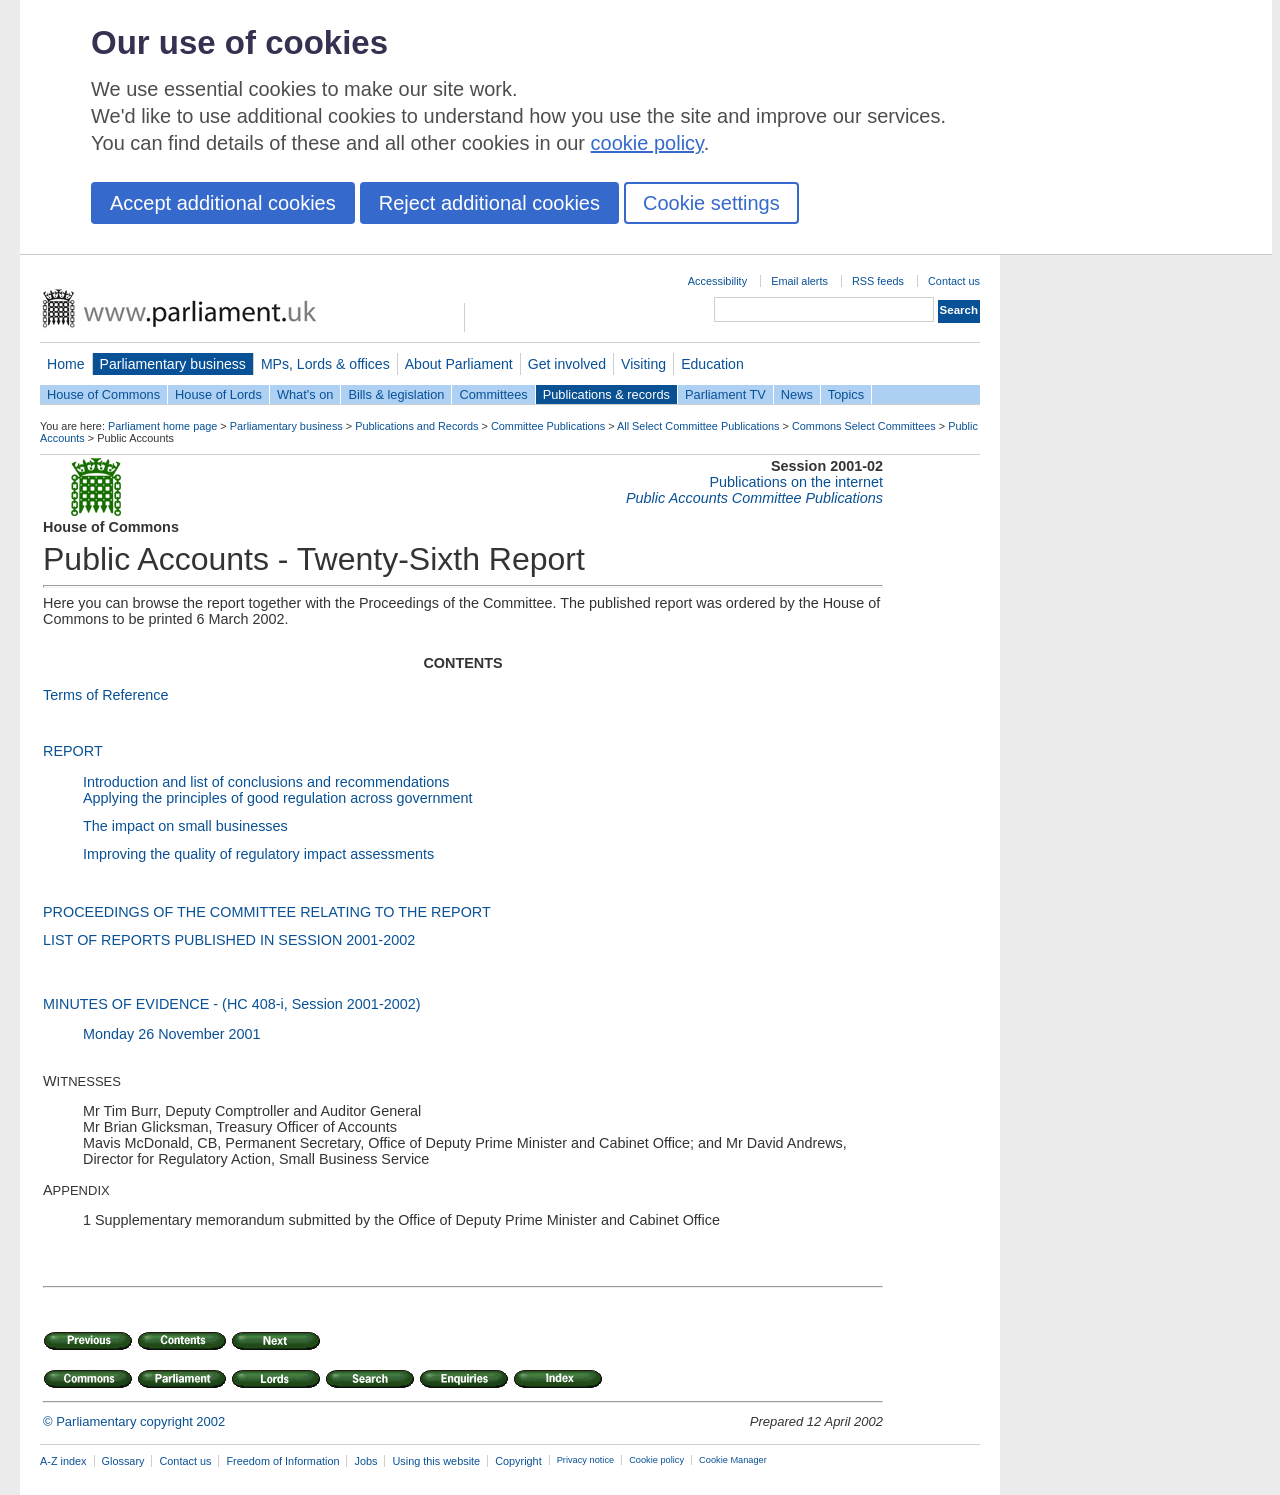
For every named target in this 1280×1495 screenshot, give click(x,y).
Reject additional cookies (489, 203)
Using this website (436, 1461)
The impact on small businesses (185, 826)
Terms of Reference (106, 695)
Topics (846, 394)
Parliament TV (725, 394)
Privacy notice (585, 1460)
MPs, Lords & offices (325, 364)
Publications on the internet (796, 482)
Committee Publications (548, 426)
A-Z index (63, 1461)
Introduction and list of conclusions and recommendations (266, 782)
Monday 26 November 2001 (172, 1034)
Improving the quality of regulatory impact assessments (258, 854)
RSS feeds (878, 281)
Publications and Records (416, 426)
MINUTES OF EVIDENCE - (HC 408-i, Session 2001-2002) (231, 1004)
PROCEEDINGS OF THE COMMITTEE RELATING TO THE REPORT (267, 912)
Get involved (567, 364)
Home (66, 364)
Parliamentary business (173, 364)
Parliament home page (162, 426)
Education (712, 364)
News (797, 394)
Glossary (123, 1461)
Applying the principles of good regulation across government (278, 798)
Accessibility (717, 281)
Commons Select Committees (864, 426)
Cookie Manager (733, 1460)
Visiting (643, 364)
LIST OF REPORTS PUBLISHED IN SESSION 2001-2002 (229, 940)
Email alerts (799, 281)
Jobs (365, 1461)
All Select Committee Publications (698, 426)
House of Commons (103, 394)
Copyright (518, 1461)
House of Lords (218, 394)
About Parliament (459, 364)
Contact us (954, 281)
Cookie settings (711, 203)
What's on (305, 394)
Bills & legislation (396, 394)
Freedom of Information (282, 1461)
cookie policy (647, 143)
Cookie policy (656, 1460)
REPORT (73, 751)
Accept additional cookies (223, 203)
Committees (493, 394)
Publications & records (606, 394)
